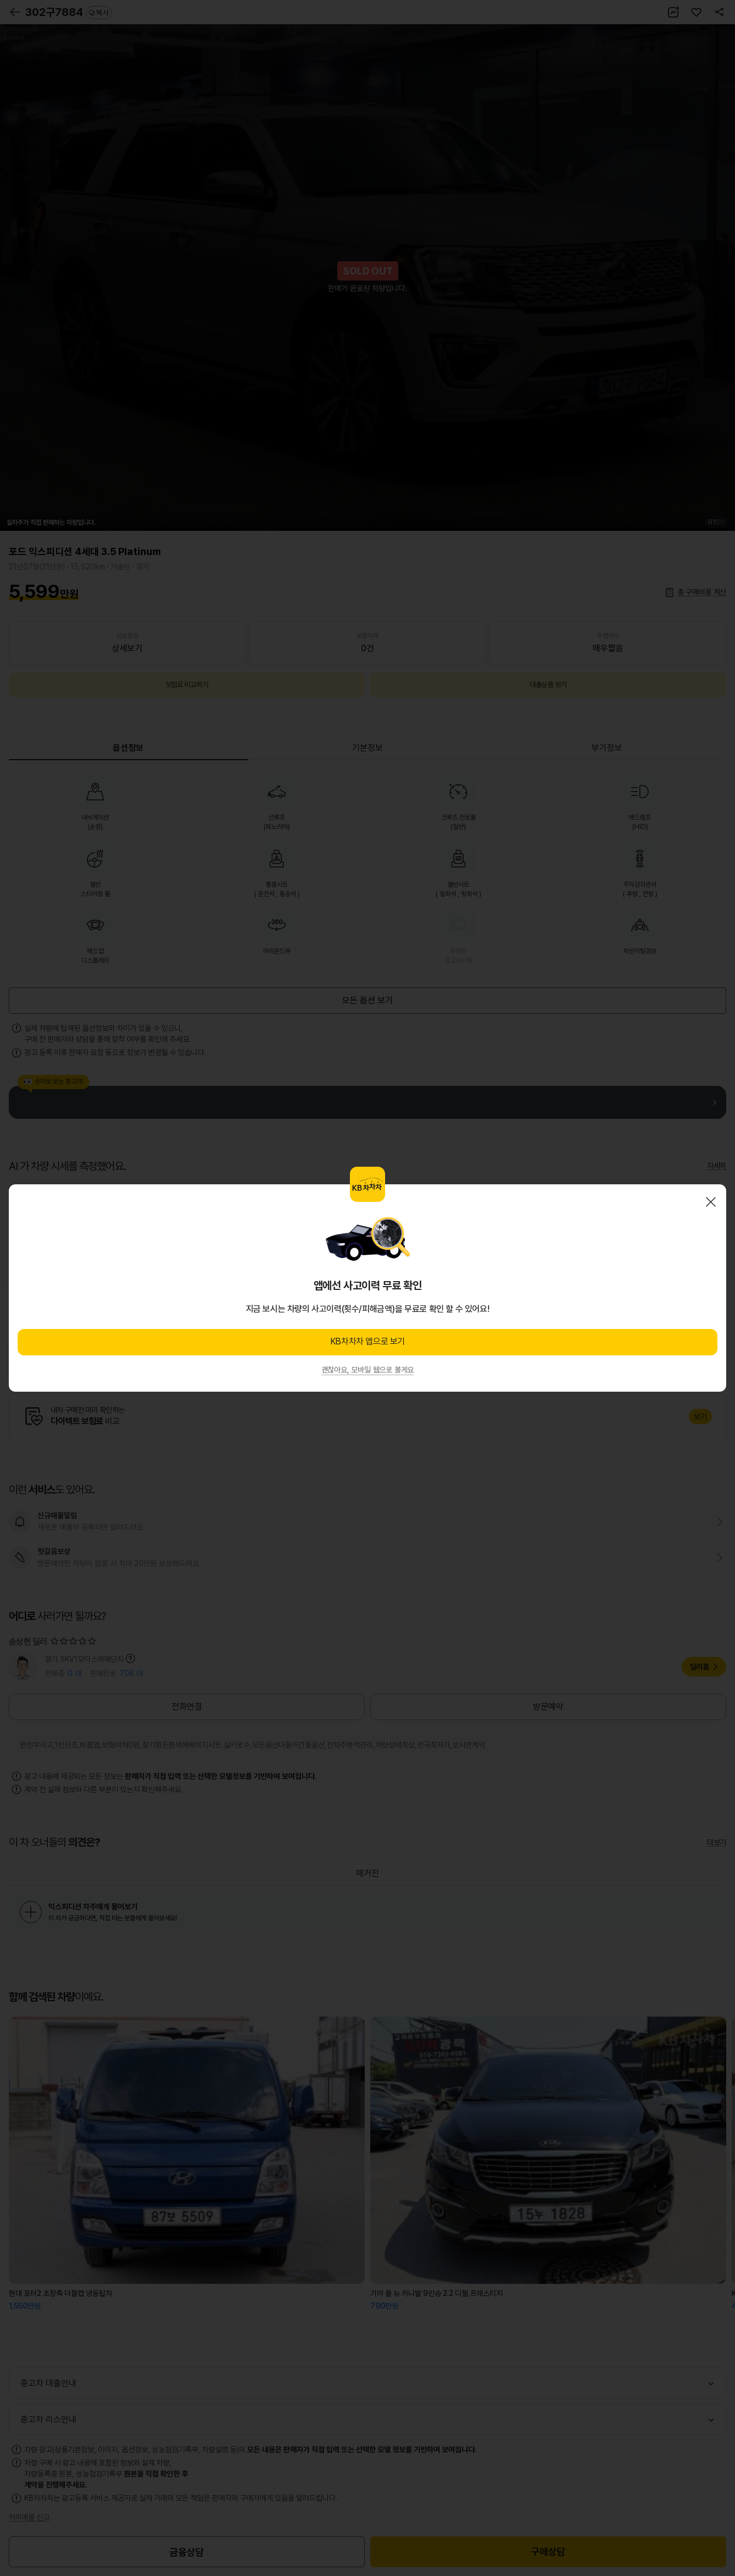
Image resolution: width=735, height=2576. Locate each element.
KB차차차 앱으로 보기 (367, 1341)
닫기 (710, 1202)
